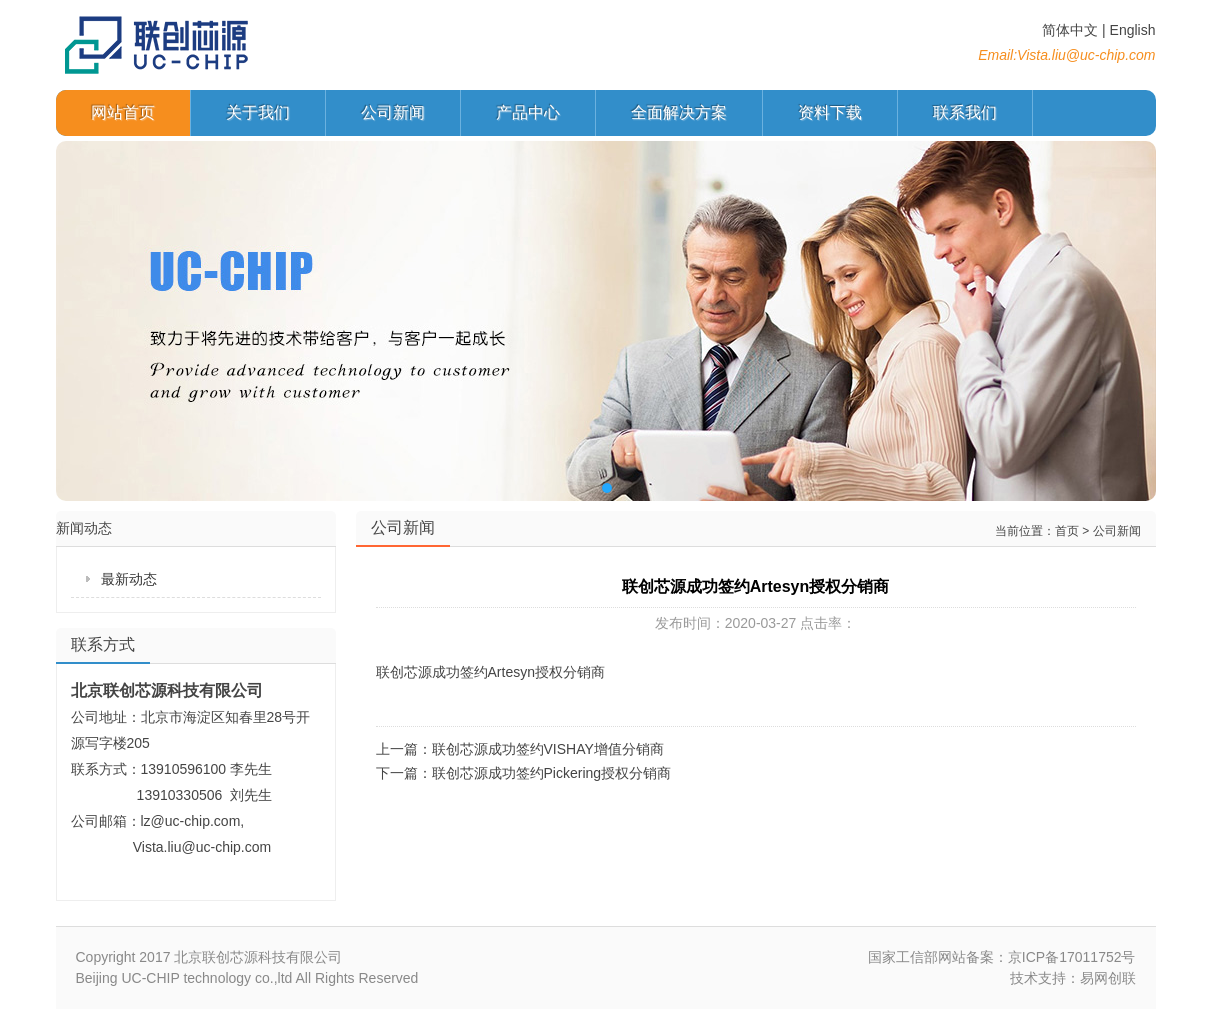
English (1133, 30)
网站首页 (123, 112)
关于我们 (258, 112)
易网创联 (1108, 978)
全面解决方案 (679, 112)
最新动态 (129, 579)
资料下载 (830, 112)
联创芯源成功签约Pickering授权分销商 (552, 773)
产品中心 (528, 112)
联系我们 (965, 112)
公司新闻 (393, 112)
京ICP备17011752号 (1072, 957)
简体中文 (1070, 30)
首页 (1067, 531)
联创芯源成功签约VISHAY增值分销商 (548, 749)
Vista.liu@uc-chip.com (1086, 55)
